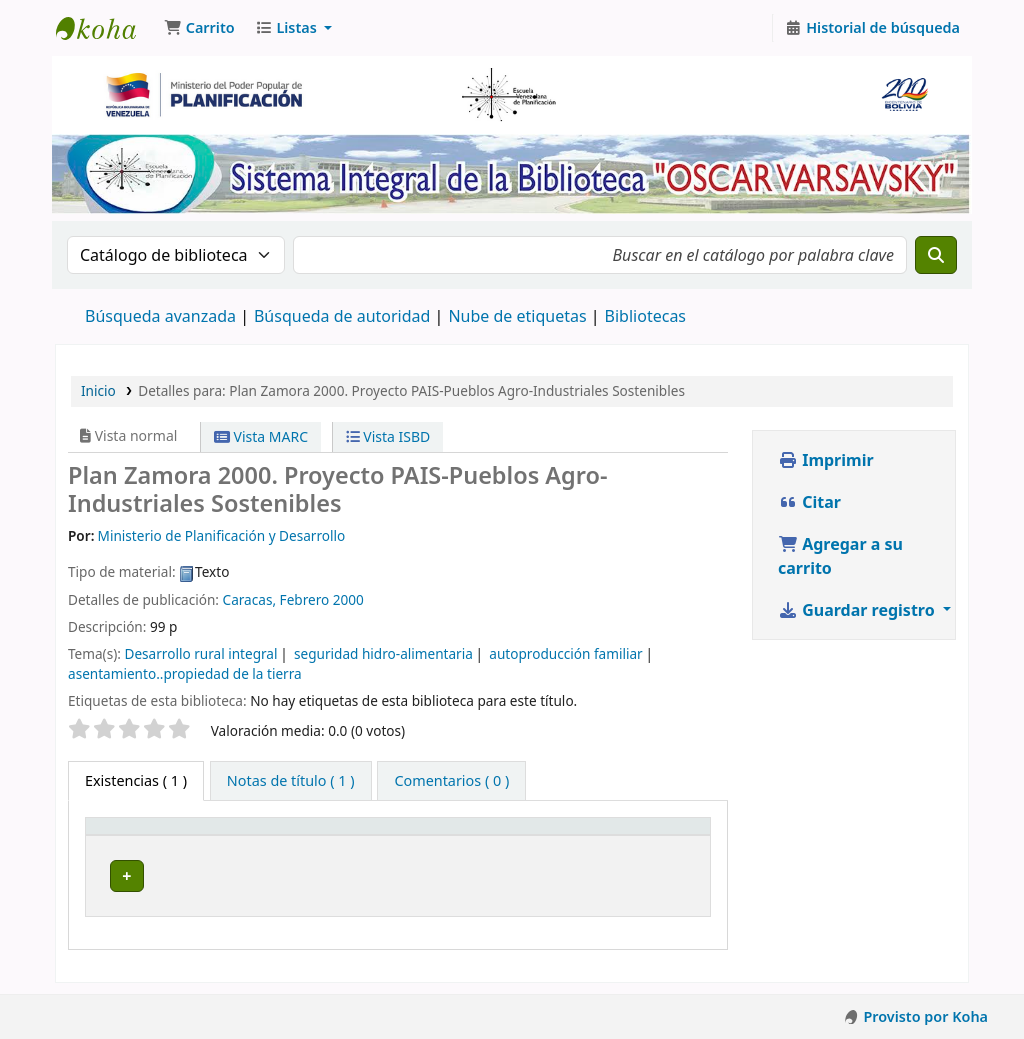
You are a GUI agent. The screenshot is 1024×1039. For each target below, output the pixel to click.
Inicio (98, 390)
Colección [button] (282, 835)
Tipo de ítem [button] (138, 835)
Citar (809, 502)
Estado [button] (638, 835)
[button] (199, 28)
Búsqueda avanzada (160, 316)
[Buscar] (936, 255)
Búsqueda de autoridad (342, 316)
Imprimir (826, 460)
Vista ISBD (388, 436)
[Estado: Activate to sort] (657, 836)
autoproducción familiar (565, 653)
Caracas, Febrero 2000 (293, 599)
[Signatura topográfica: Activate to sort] (488, 836)
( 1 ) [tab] (136, 780)
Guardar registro (858, 610)
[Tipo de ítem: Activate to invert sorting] (163, 836)
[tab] (291, 781)
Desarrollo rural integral (200, 653)
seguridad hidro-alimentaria (383, 653)
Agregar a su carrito (840, 556)
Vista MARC (261, 436)
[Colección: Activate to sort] (305, 836)
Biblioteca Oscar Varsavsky (106, 28)
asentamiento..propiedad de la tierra (185, 673)
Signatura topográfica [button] (456, 835)
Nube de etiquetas (517, 316)
